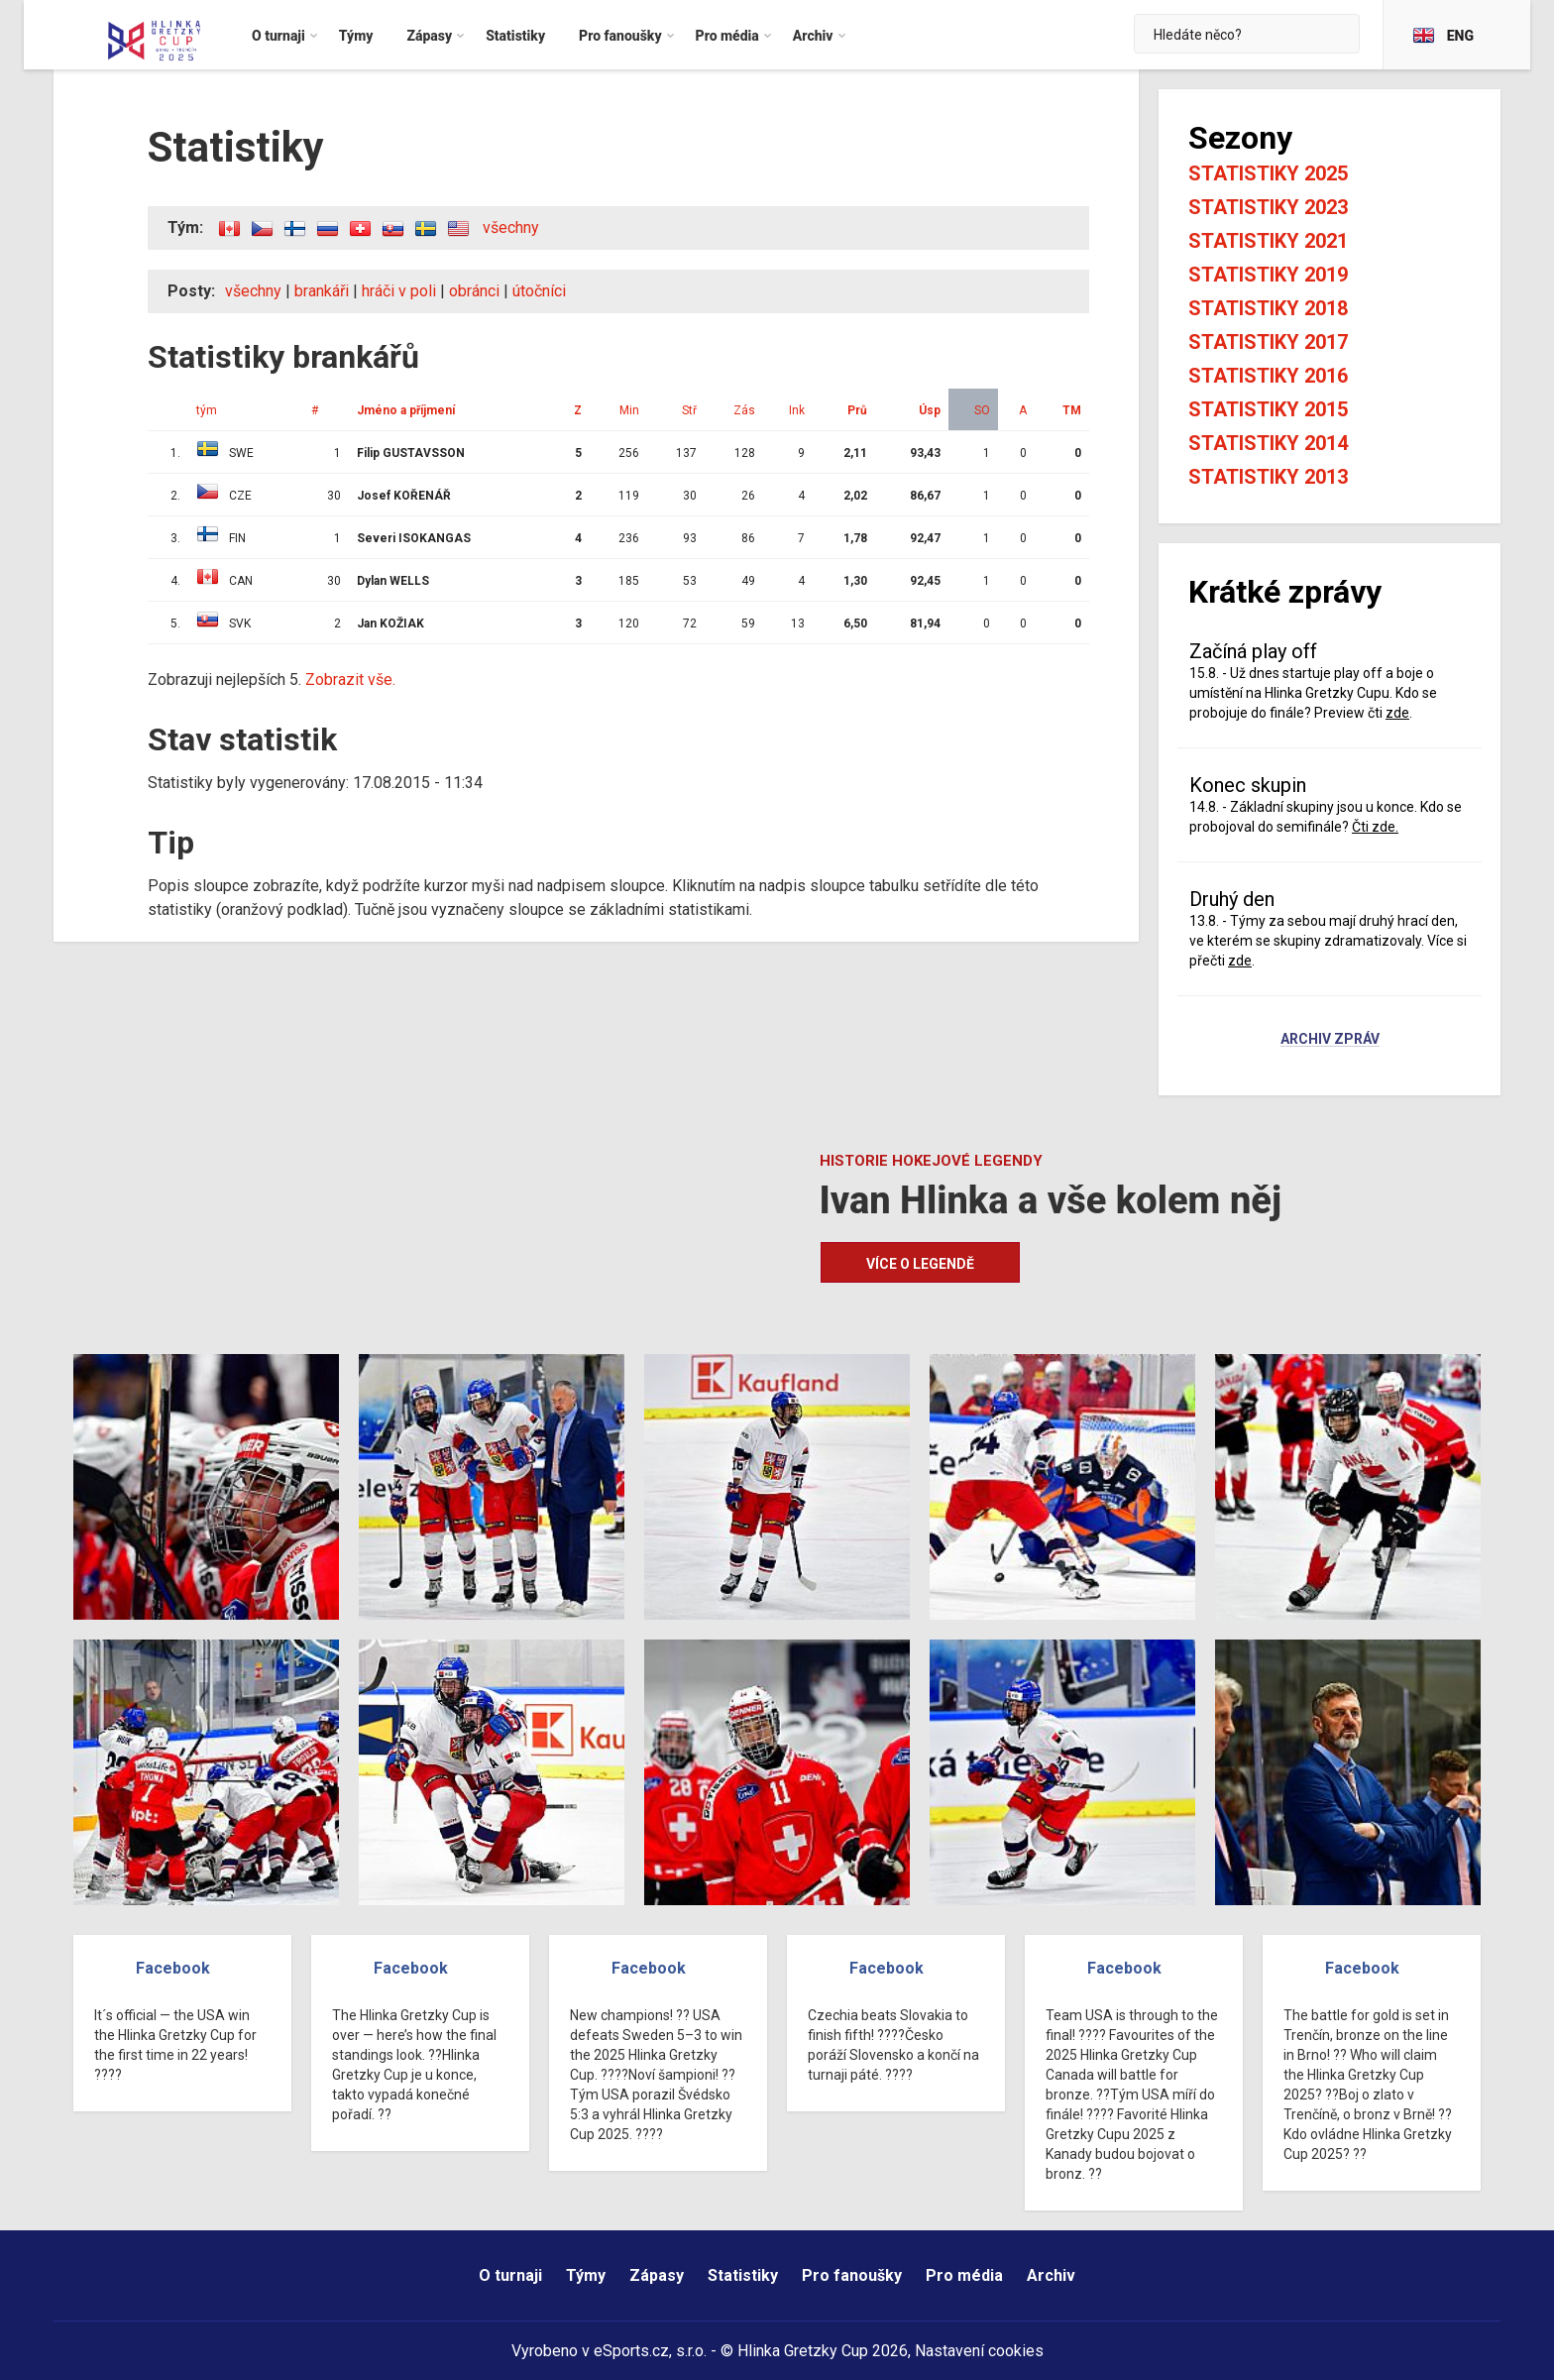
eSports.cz (631, 2350)
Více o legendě (920, 1264)
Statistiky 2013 (1268, 477)
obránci (474, 291)
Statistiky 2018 (1268, 308)
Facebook (173, 1968)
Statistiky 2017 (1268, 342)
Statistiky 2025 (1268, 173)
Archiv (1051, 2275)
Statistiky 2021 (1268, 241)
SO (982, 410)
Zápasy (656, 2275)
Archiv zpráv (1330, 1040)
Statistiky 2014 (1268, 443)
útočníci (539, 291)
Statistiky (743, 2275)
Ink (797, 410)
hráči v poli (399, 291)
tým (206, 410)
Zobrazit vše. (350, 679)
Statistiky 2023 (1268, 207)
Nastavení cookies (979, 2350)
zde (1397, 713)
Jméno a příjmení (406, 410)
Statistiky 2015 (1268, 409)
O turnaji (510, 2275)
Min (629, 410)
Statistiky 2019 (1268, 274)
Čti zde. (1375, 827)
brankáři (321, 291)
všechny (511, 227)
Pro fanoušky (852, 2275)
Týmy (586, 2275)
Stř (689, 410)
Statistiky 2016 (1268, 376)
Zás (744, 410)
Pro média (964, 2275)
